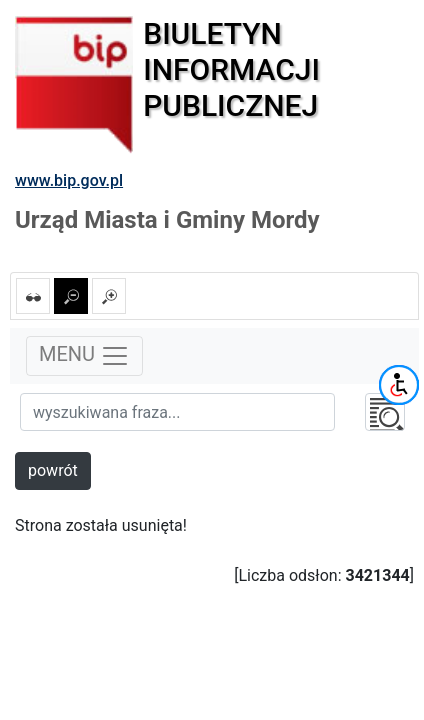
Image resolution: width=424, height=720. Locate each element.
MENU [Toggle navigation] (84, 356)
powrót (53, 470)
